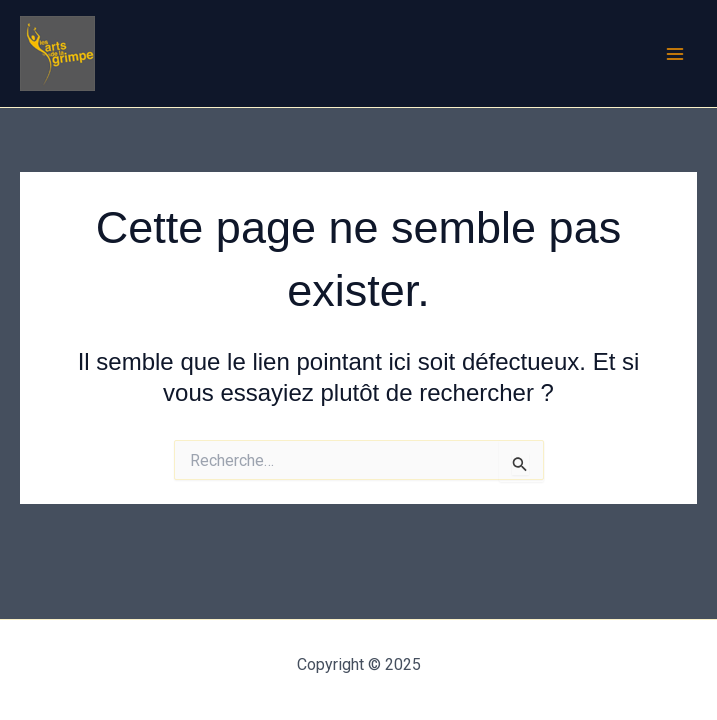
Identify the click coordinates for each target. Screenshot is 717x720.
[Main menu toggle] (675, 54)
